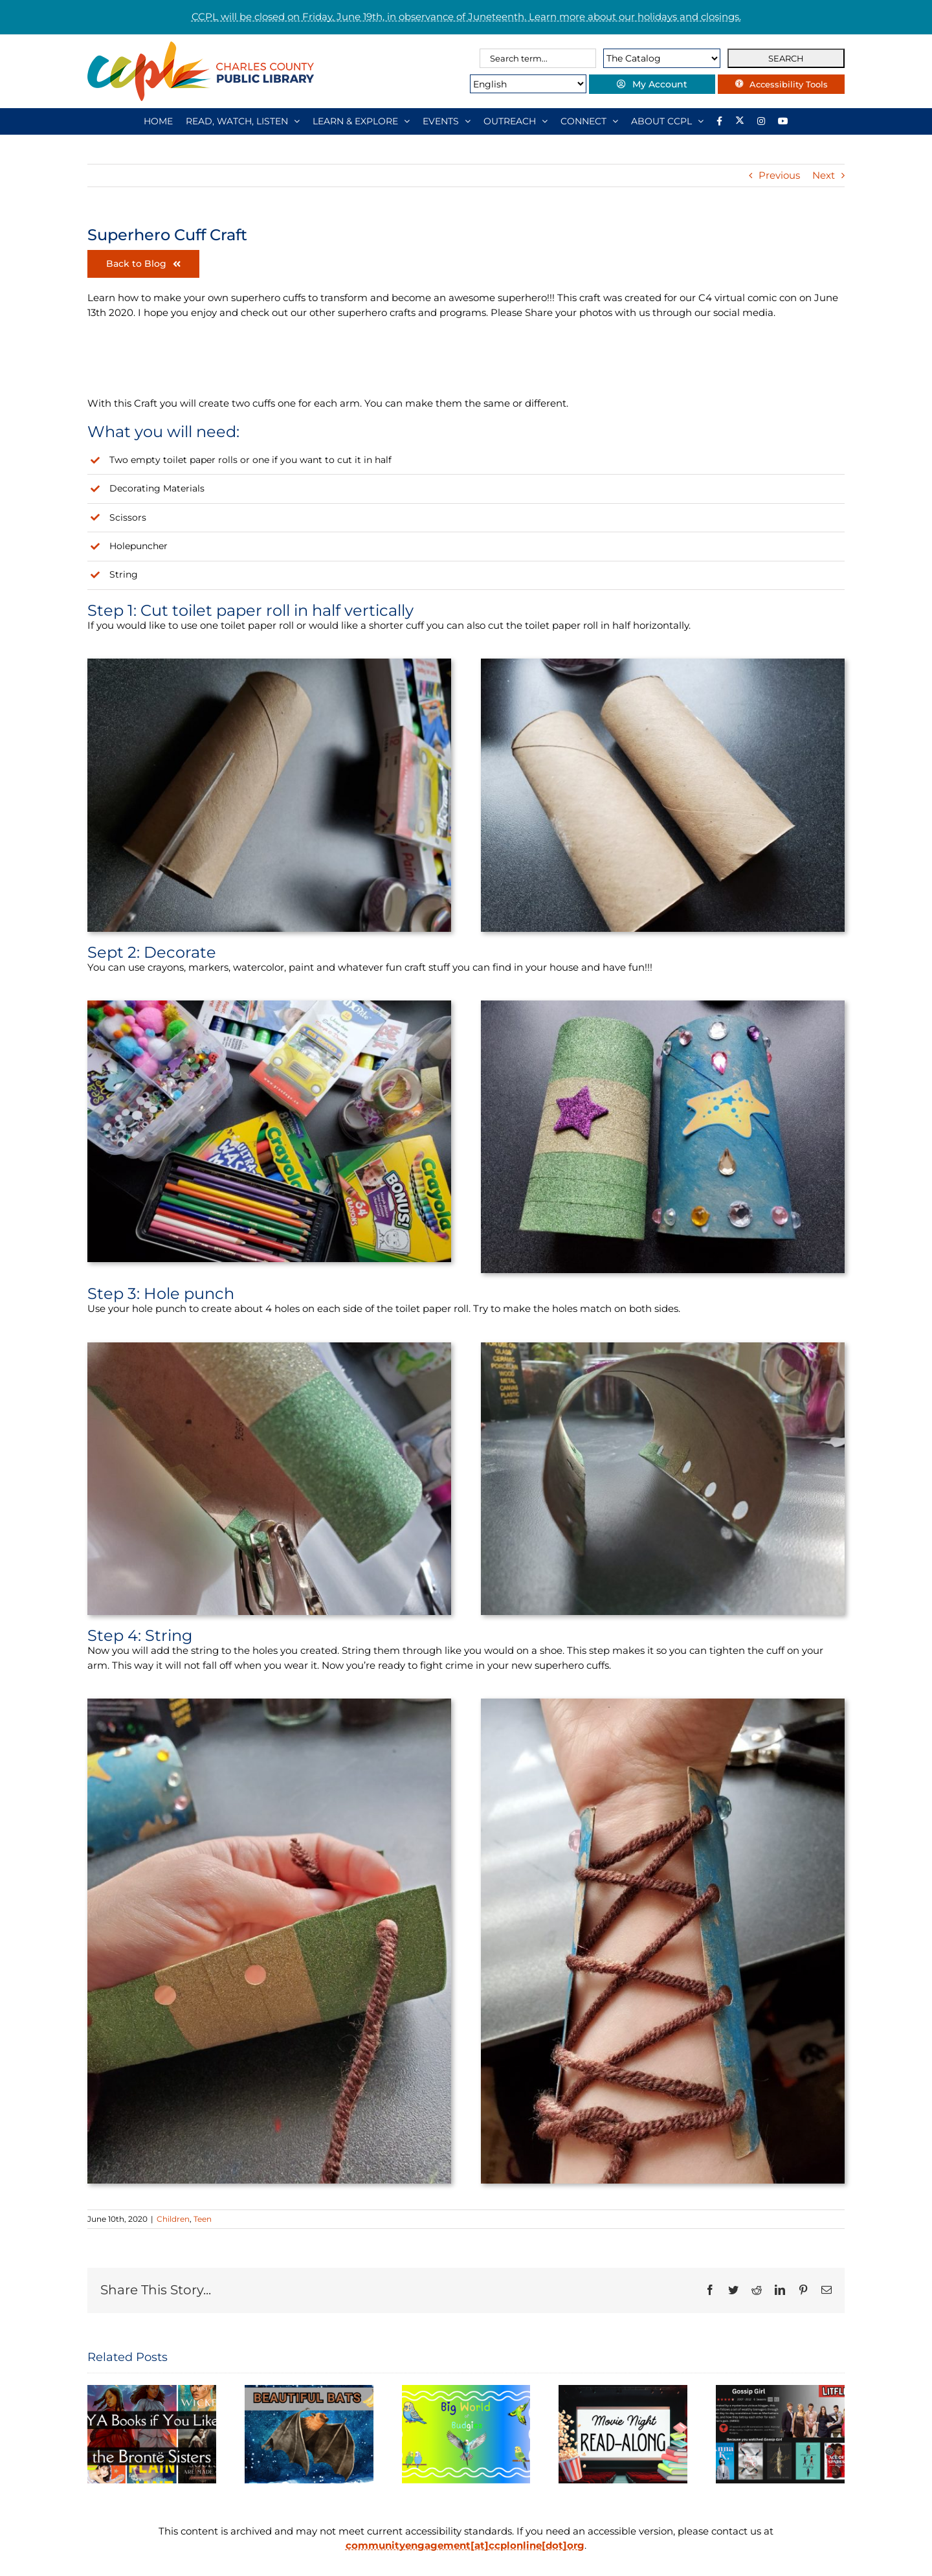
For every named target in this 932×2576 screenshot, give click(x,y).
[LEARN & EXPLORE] (361, 121)
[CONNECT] (589, 121)
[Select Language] (522, 83)
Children (173, 2219)
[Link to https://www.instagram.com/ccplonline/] (252, 365)
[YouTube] (783, 121)
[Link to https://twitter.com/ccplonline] (398, 365)
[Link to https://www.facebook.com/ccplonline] (105, 365)
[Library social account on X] (740, 121)
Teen (203, 2219)
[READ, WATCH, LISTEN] (242, 121)
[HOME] (158, 121)
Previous (779, 175)
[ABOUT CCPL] (667, 121)
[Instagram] (761, 121)
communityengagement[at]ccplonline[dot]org (465, 2545)
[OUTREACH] (515, 121)
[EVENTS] (446, 121)
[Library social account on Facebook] (719, 121)
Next (823, 175)
